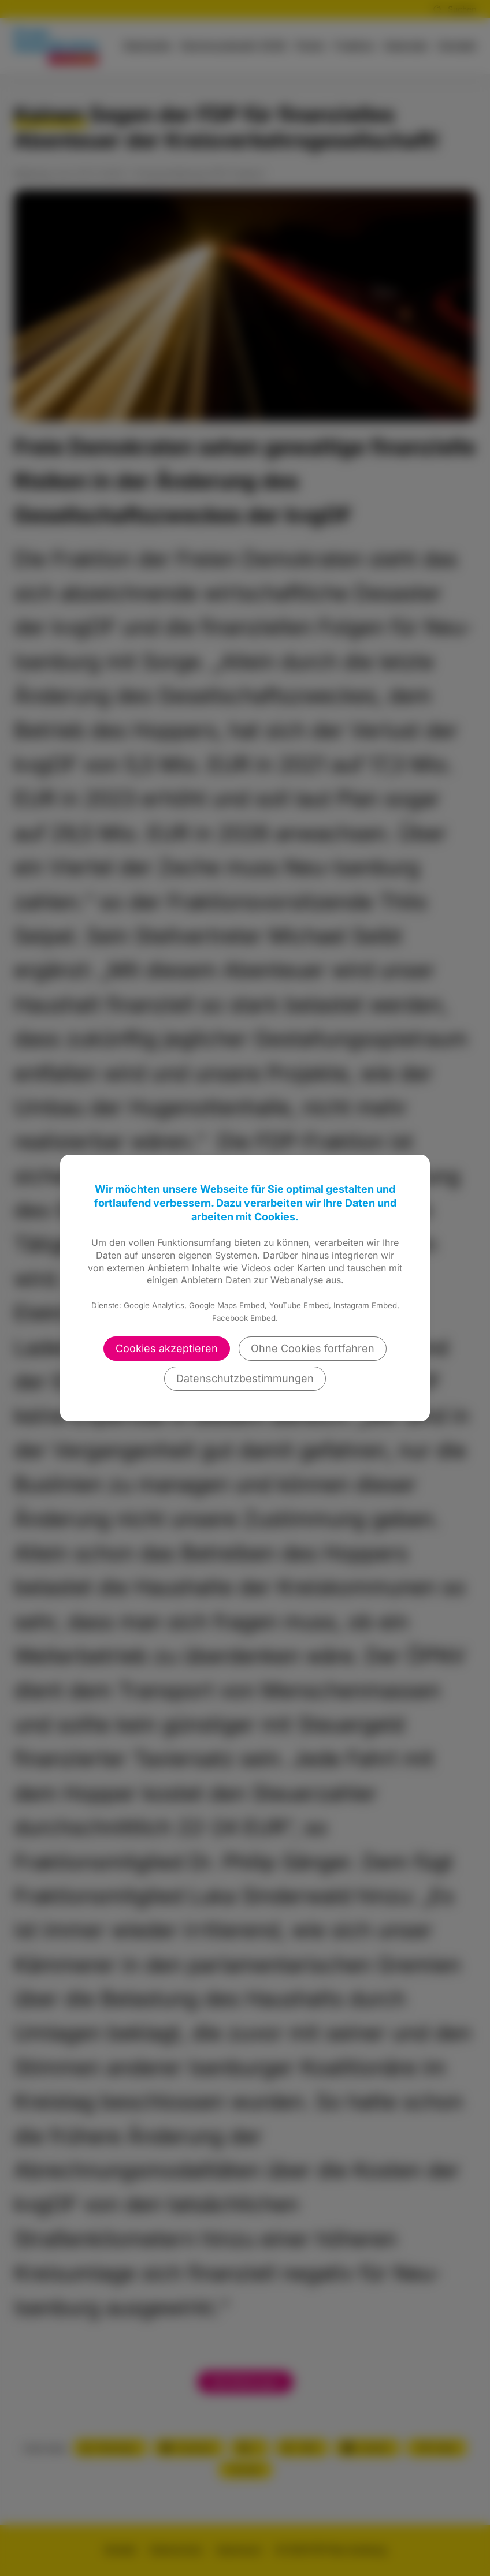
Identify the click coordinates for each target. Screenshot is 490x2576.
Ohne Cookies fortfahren (312, 1348)
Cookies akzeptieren (167, 1348)
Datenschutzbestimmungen (245, 1378)
